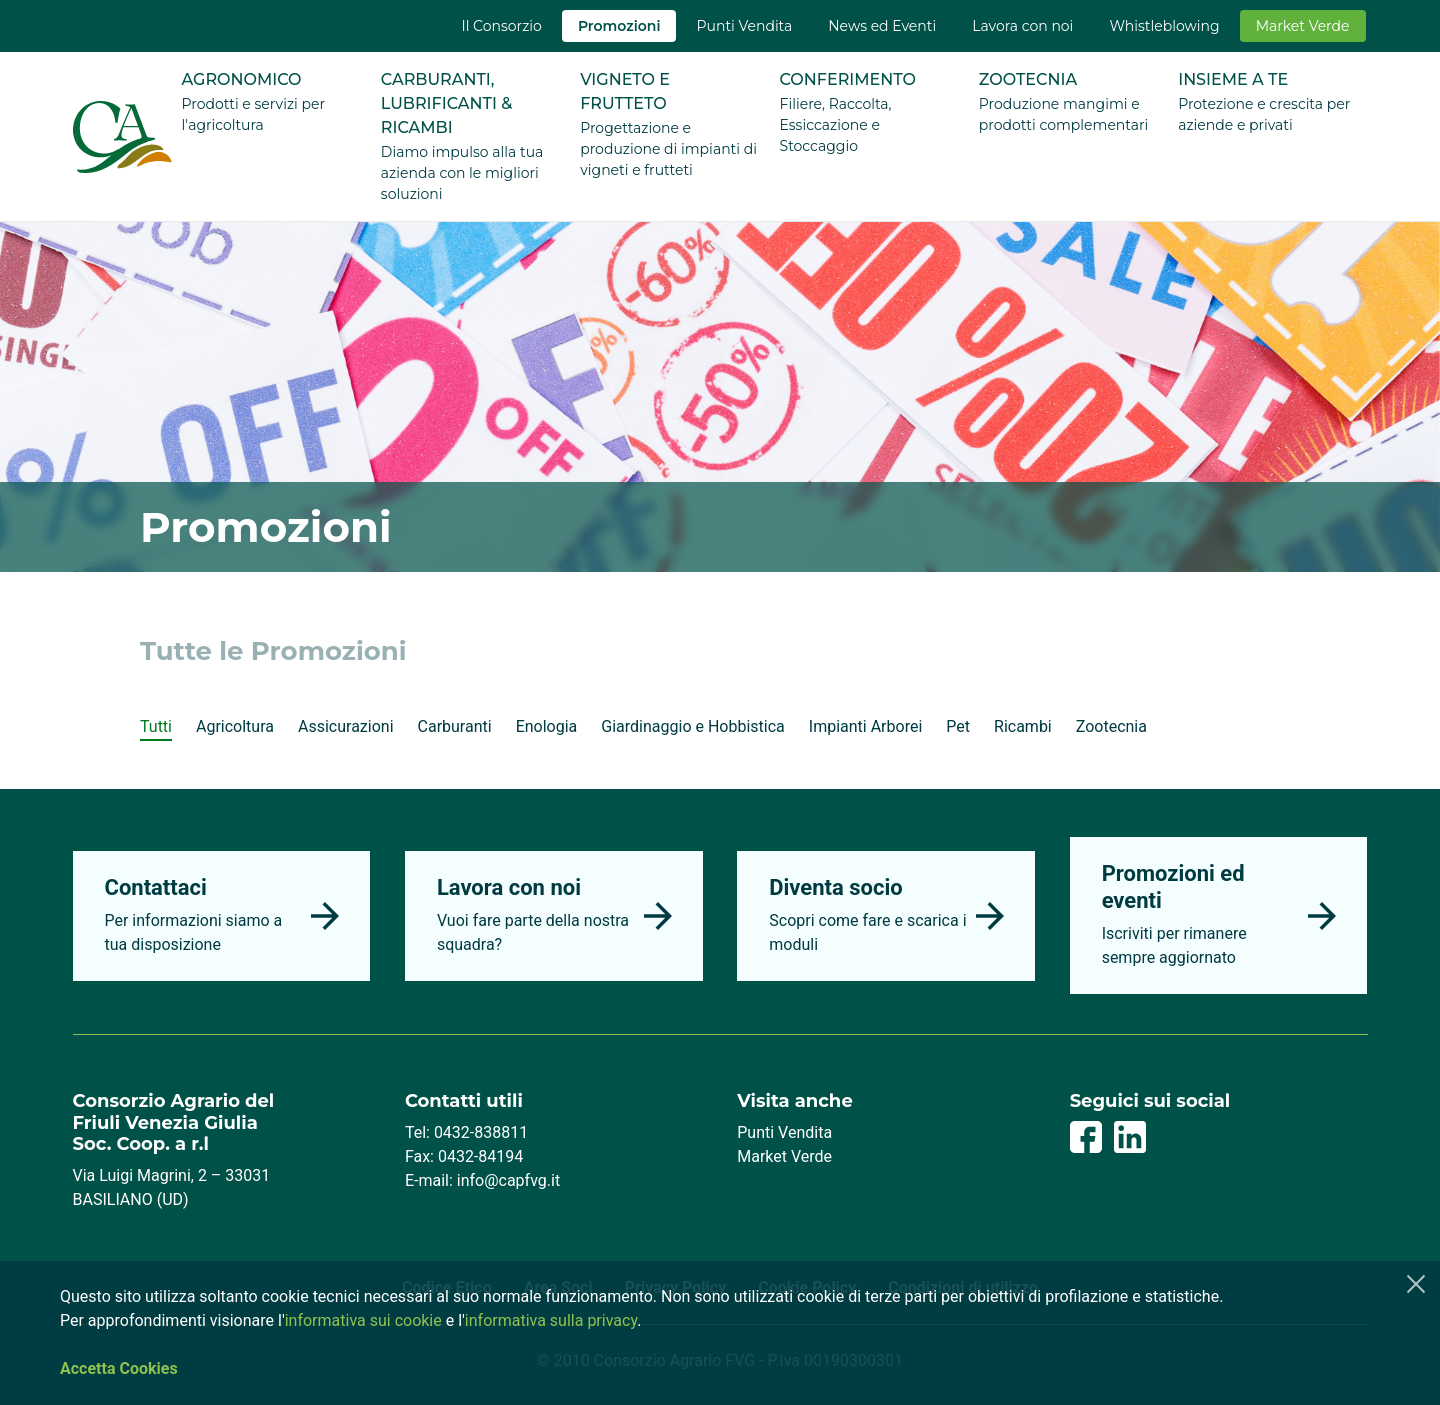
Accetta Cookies (119, 1368)
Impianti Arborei (866, 726)
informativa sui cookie (363, 1320)
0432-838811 (481, 1132)
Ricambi (1023, 726)
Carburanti (455, 726)
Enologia (547, 726)
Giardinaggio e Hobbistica (692, 726)
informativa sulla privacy (551, 1320)
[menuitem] (501, 26)
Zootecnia (1111, 726)
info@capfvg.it (508, 1180)
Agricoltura (235, 726)
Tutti (156, 726)
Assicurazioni (346, 726)
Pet (958, 726)
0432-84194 (480, 1156)
